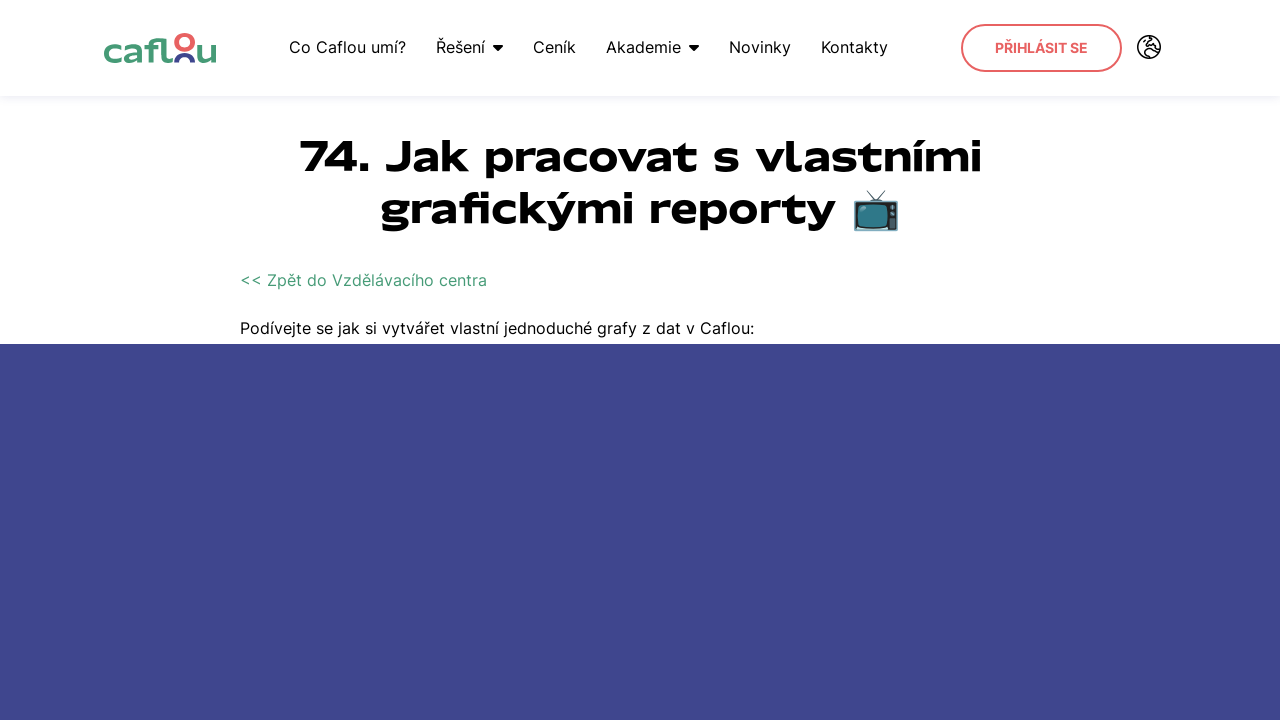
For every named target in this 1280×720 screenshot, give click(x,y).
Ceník (554, 47)
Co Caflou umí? (347, 47)
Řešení (469, 47)
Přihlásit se (1041, 47)
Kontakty (854, 47)
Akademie (652, 47)
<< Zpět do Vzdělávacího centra (363, 280)
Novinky (760, 47)
